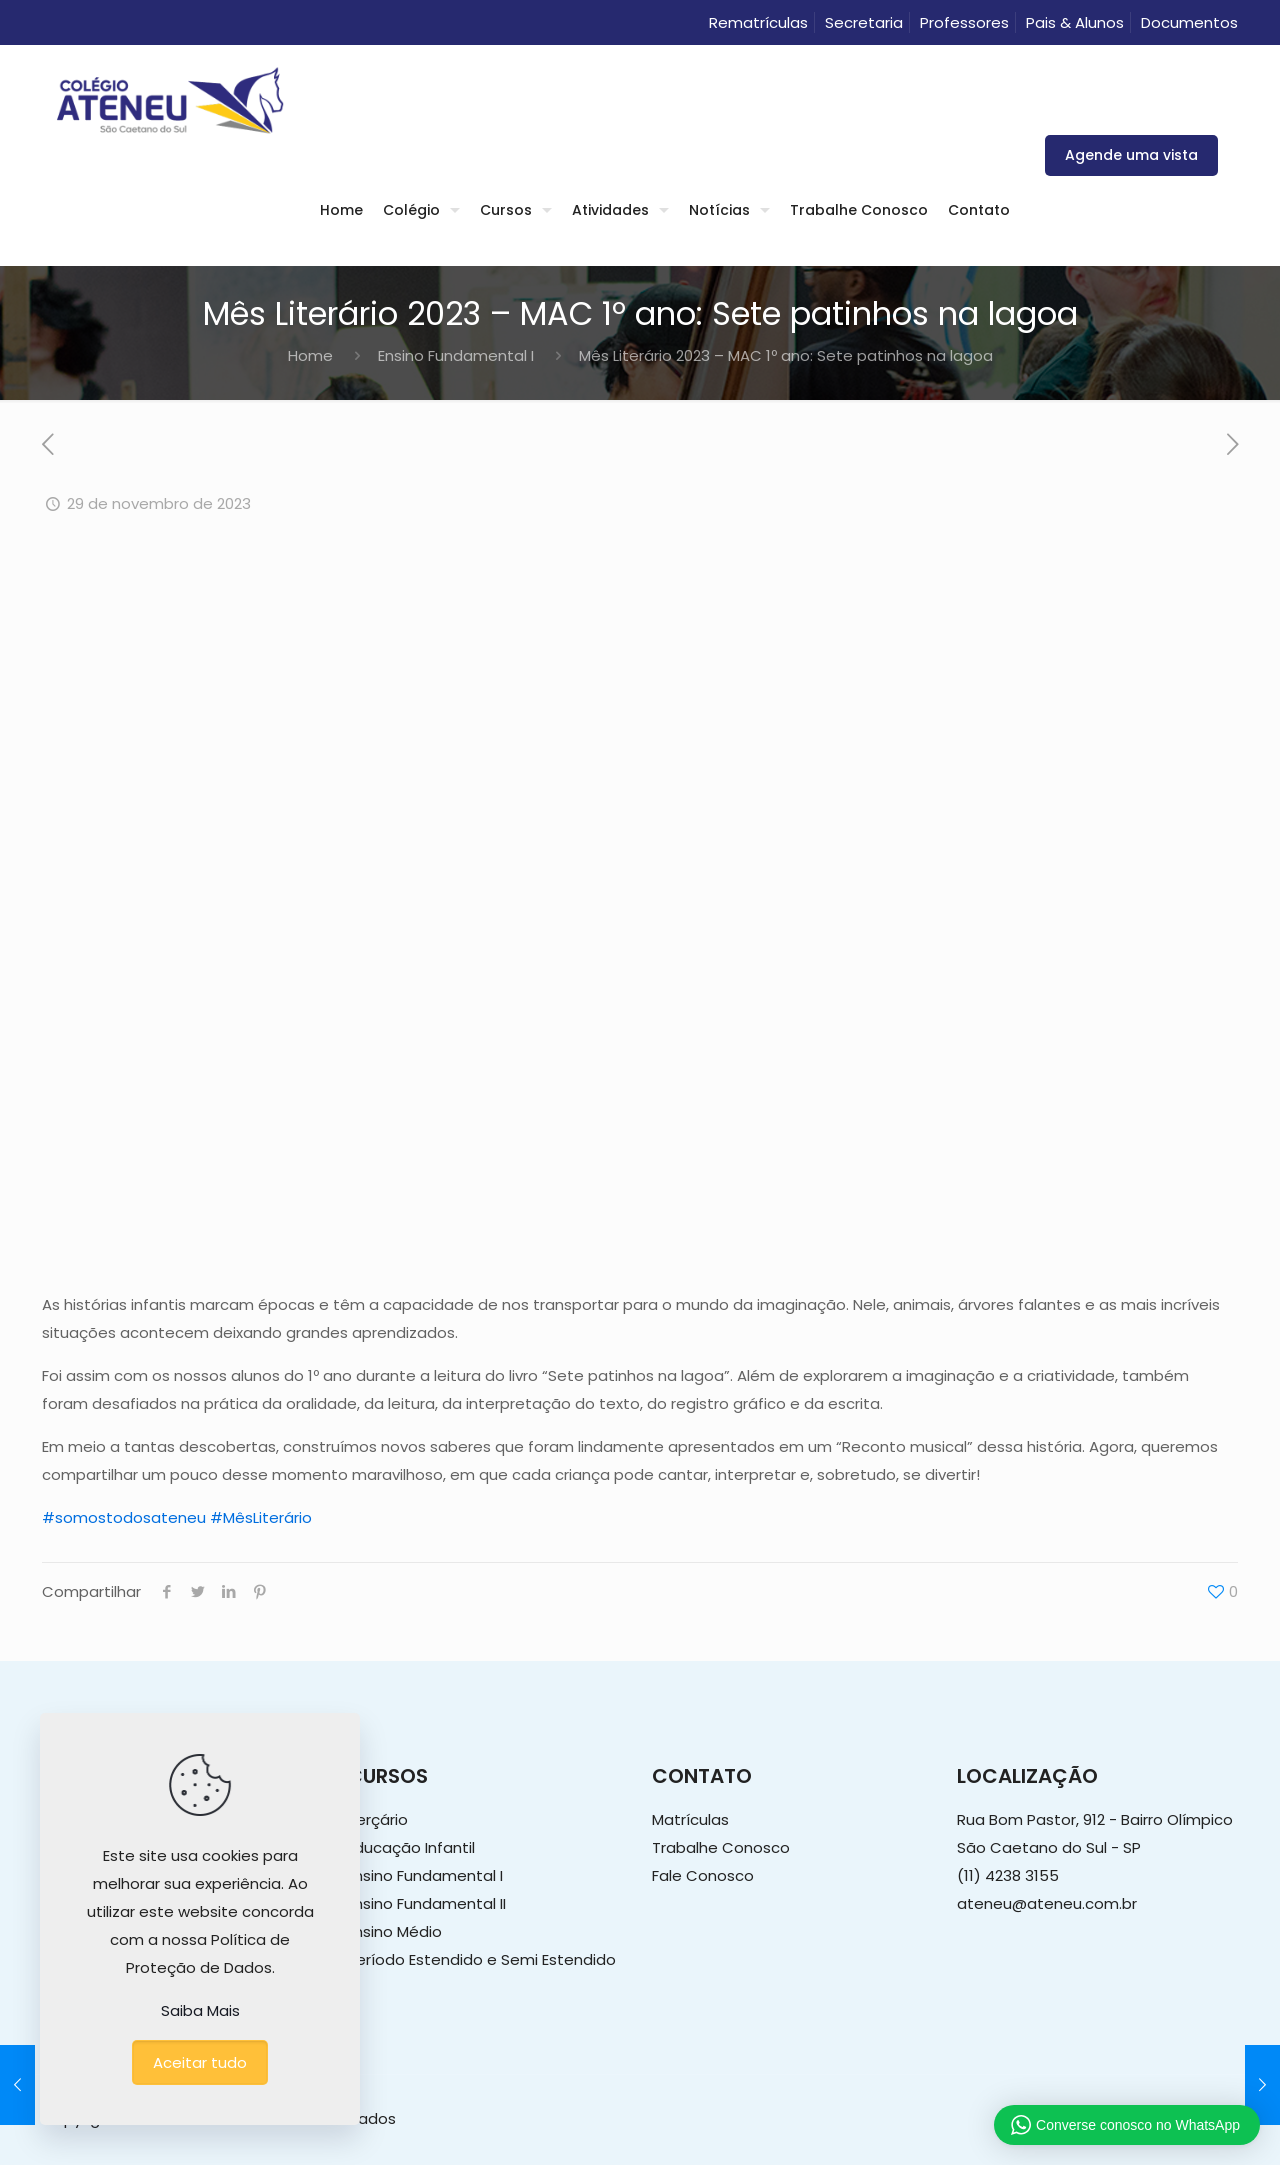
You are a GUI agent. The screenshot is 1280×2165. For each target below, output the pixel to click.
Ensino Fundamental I (456, 355)
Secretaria (864, 22)
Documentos (1189, 22)
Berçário (377, 1819)
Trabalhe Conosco (721, 1847)
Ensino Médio (394, 1931)
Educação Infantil (411, 1847)
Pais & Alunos (1075, 22)
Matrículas (690, 1819)
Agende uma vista (1131, 155)
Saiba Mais (200, 2010)
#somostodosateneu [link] (124, 1517)
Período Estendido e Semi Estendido (481, 1959)
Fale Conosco (703, 1875)
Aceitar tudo (200, 2062)
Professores (964, 22)
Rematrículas (758, 22)
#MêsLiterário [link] (261, 1517)
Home (310, 355)
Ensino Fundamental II (426, 1903)
